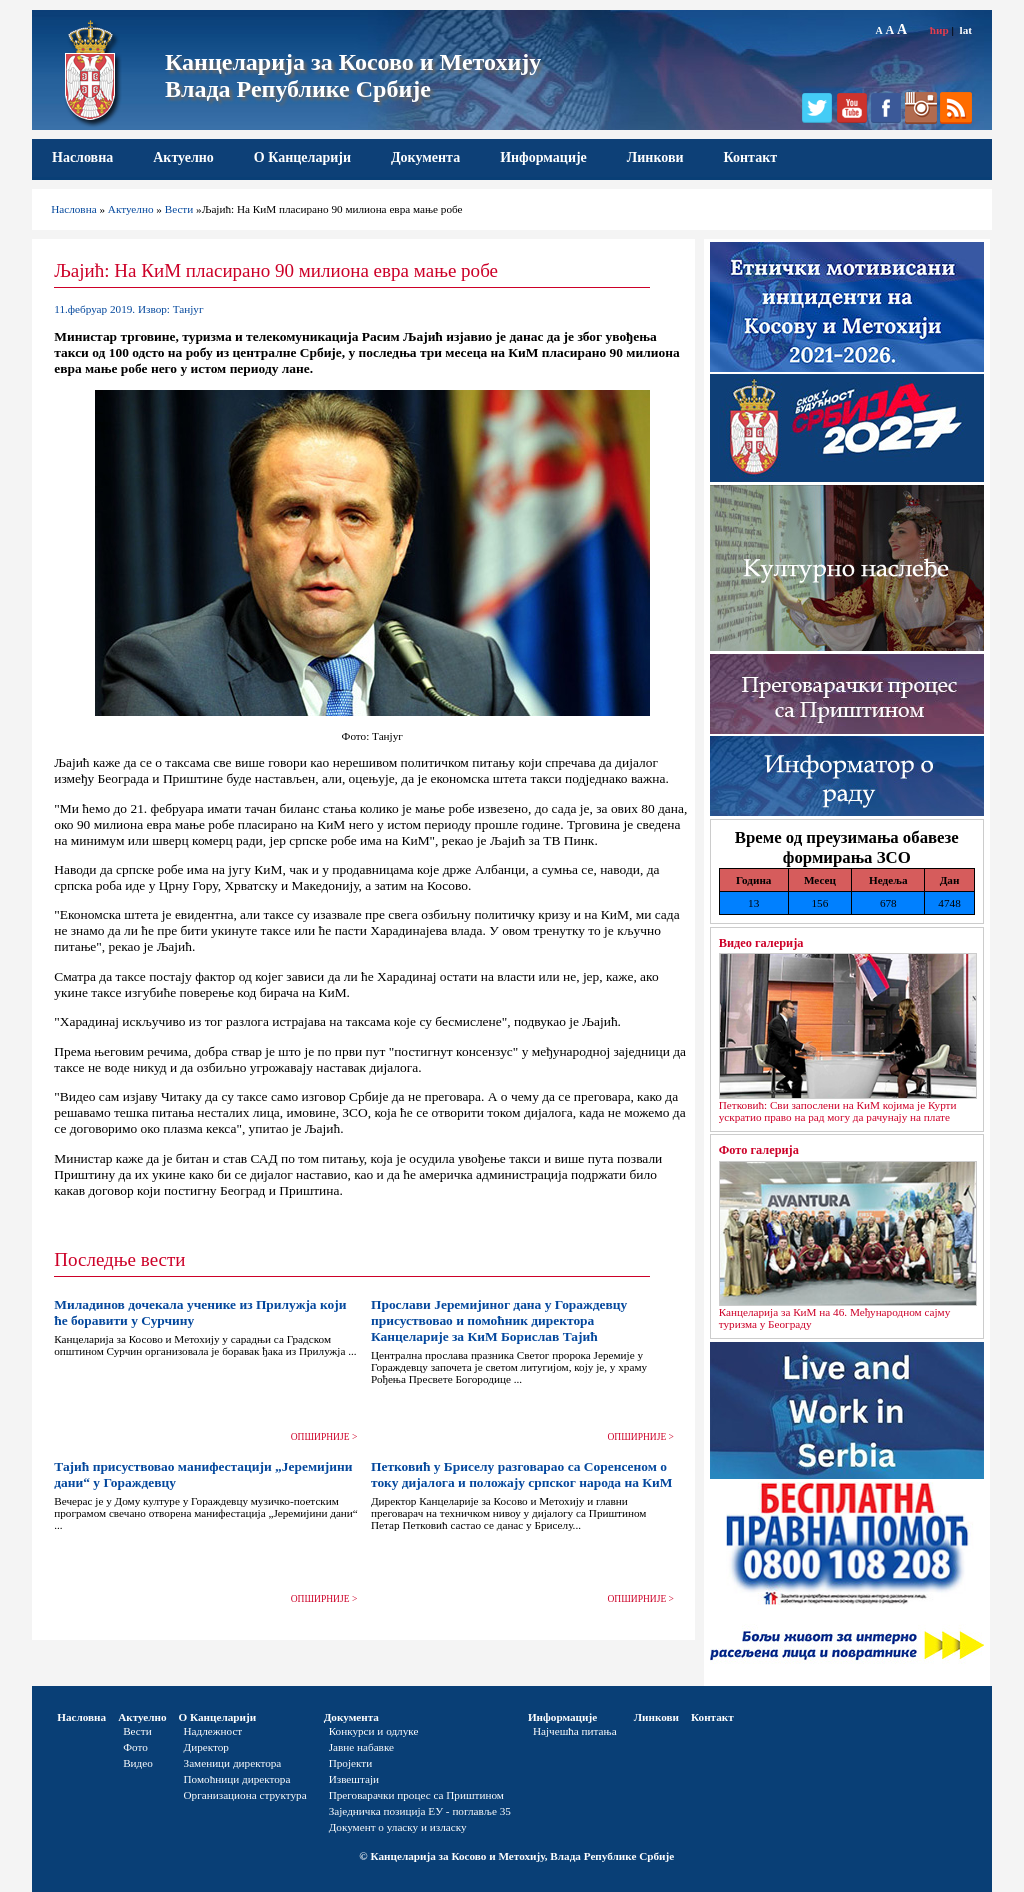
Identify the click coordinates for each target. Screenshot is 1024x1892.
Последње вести (119, 1259)
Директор (206, 1747)
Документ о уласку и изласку (398, 1827)
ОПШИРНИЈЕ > (324, 1437)
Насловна (82, 157)
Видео (138, 1763)
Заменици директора (233, 1763)
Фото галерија (759, 1150)
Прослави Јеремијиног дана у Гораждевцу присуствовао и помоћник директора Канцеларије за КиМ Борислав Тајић (499, 1320)
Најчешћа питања (575, 1731)
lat (966, 30)
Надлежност (213, 1731)
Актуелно (183, 157)
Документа (425, 157)
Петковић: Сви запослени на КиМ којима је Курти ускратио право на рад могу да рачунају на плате (838, 1111)
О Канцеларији (302, 157)
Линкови (655, 157)
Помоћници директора (237, 1779)
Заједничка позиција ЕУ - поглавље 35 (420, 1811)
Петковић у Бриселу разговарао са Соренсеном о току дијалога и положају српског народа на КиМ (521, 1474)
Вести (179, 209)
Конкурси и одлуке (374, 1731)
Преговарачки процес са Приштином (416, 1795)
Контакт (751, 157)
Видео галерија (761, 943)
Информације (543, 157)
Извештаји (354, 1779)
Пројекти (351, 1763)
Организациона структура (245, 1795)
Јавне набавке (361, 1747)
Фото (135, 1747)
